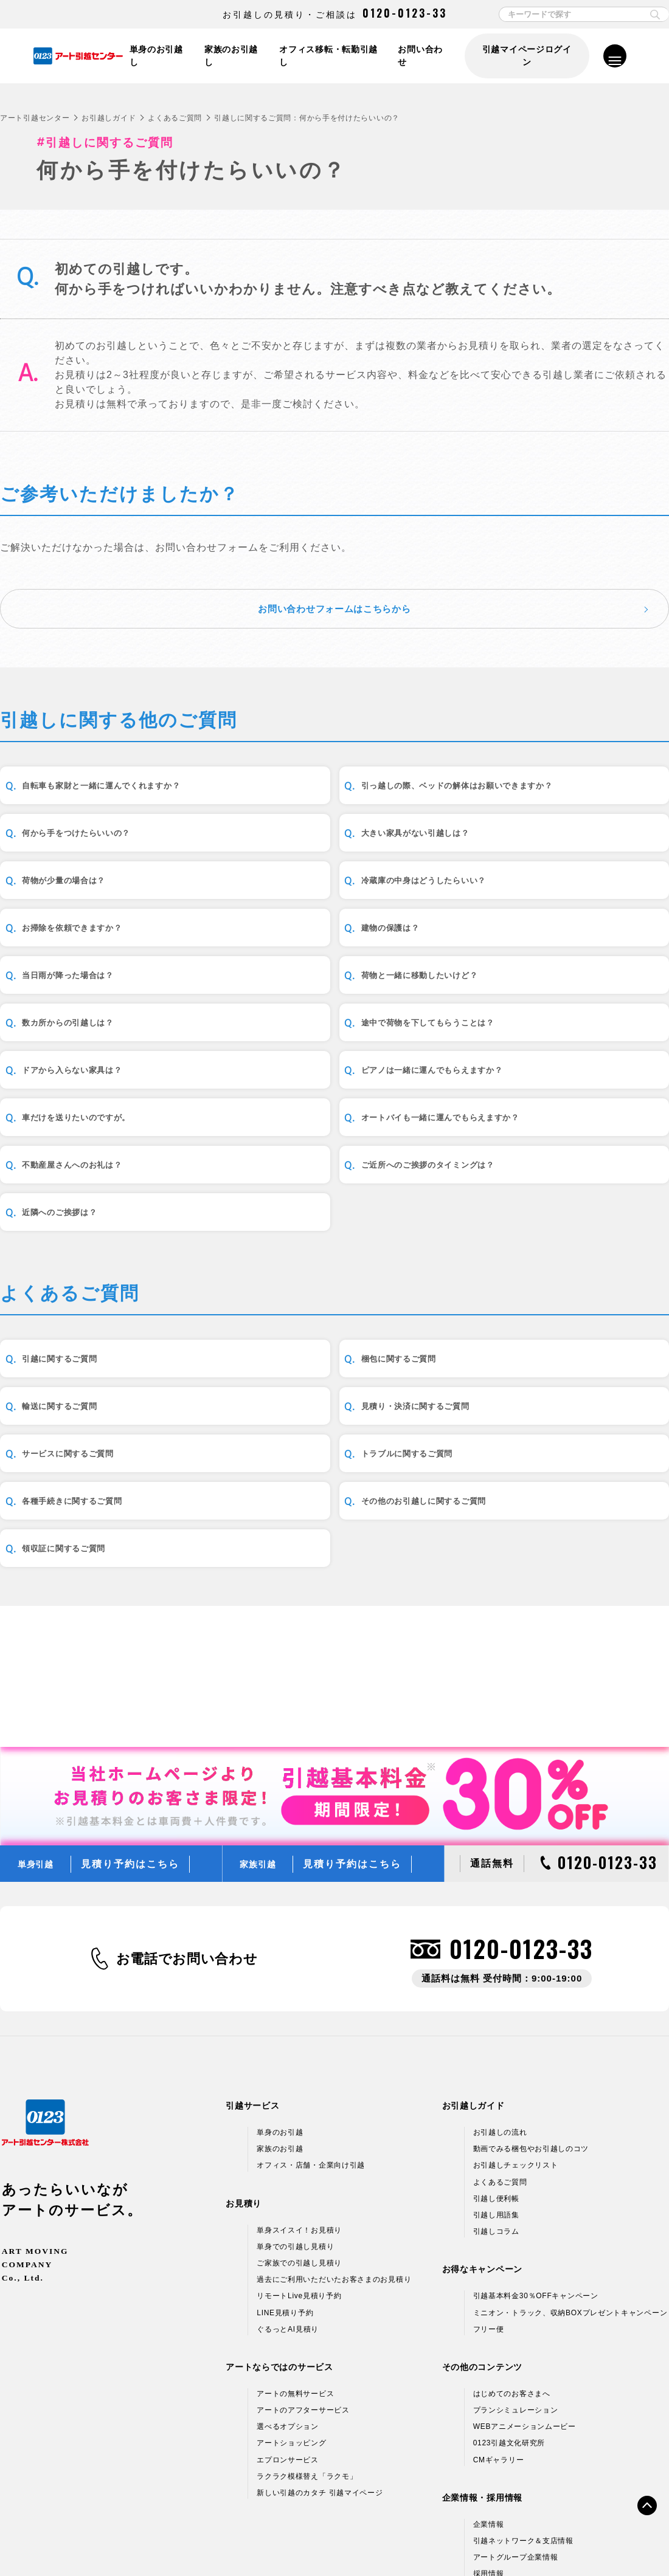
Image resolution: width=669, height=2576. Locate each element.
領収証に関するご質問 (538, 1504)
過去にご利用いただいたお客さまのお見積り (334, 2159)
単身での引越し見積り (295, 2126)
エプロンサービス (288, 2339)
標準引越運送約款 (279, 2540)
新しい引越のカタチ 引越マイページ (320, 2373)
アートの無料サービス (295, 2274)
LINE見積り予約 (285, 2192)
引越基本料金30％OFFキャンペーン (535, 2176)
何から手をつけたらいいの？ (554, 793)
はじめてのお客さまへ (511, 2274)
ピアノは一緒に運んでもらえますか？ (335, 1068)
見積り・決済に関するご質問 (96, 1435)
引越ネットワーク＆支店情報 (523, 2421)
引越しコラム (496, 2111)
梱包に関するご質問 (304, 1367)
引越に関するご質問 (76, 1367)
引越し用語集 (496, 2095)
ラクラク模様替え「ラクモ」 (307, 2356)
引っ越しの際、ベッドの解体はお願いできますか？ (340, 793)
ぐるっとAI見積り (288, 2209)
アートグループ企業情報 (515, 2437)
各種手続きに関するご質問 (91, 1504)
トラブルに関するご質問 (544, 1435)
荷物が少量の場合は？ (310, 862)
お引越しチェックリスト (515, 2045)
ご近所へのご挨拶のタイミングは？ (569, 1137)
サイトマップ (579, 2540)
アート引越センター (34, 118)
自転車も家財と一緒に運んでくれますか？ (111, 793)
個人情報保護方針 (89, 2540)
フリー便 (488, 2209)
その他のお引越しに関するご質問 (335, 1504)
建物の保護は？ (294, 931)
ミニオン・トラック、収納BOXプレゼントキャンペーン (570, 2192)
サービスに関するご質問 (315, 1435)
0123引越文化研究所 (509, 2323)
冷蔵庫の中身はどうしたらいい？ (564, 862)
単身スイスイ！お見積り (299, 2110)
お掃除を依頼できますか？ (91, 931)
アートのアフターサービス (303, 2290)
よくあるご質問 (175, 118)
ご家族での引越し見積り (299, 2143)
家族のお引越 (280, 2029)
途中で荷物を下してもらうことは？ (569, 999)
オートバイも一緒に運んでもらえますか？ (111, 1136)
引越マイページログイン (525, 56)
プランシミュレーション (515, 2290)
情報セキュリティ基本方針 (183, 2540)
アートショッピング (291, 2323)
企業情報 (488, 2404)
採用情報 (488, 2454)
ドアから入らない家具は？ (91, 1068)
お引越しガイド (108, 118)
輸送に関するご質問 (533, 1367)
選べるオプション (288, 2306)
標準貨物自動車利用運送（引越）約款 (393, 2540)
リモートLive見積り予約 (299, 2176)
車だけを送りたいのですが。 (554, 1068)
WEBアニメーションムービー (524, 2306)
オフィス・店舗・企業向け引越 (311, 2045)
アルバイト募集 (500, 2470)
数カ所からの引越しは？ (315, 999)
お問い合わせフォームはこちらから (334, 608)
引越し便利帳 (496, 2078)
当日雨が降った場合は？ (544, 931)
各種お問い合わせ (507, 2540)
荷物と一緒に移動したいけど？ (101, 999)
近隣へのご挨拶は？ (76, 1205)
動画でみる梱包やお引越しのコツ (531, 2029)
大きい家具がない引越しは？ (96, 862)
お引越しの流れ (500, 2012)
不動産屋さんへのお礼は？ (320, 1137)
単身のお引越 (280, 2012)
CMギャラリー (498, 2339)
